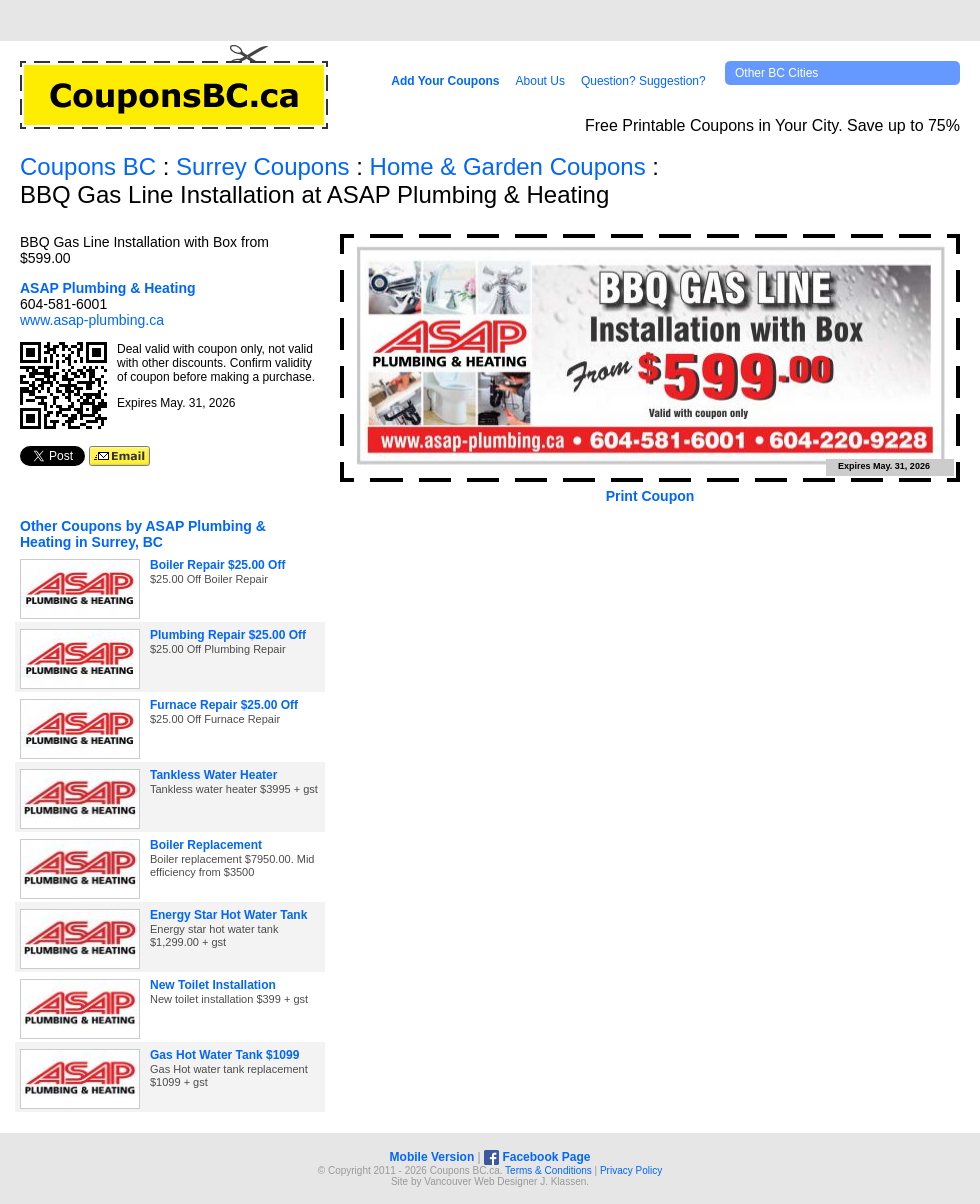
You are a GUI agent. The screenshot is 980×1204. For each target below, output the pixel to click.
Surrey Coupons (262, 166)
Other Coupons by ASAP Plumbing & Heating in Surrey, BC (143, 534)
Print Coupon (650, 496)
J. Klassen (563, 1181)
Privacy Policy (631, 1170)
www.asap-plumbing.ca (92, 320)
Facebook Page (537, 1157)
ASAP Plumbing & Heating (108, 288)
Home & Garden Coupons (508, 166)
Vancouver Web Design (476, 1181)
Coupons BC (88, 166)
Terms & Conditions (548, 1170)
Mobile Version (432, 1157)
